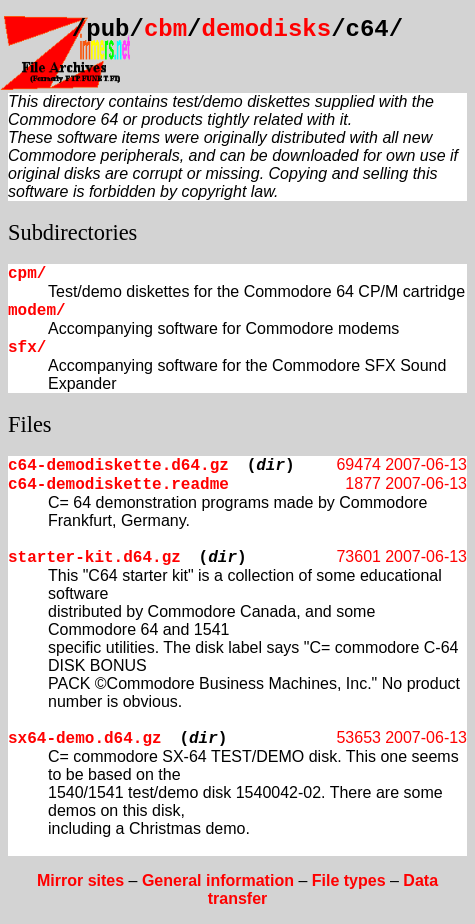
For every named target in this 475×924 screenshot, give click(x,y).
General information (218, 880)
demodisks (267, 29)
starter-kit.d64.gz (94, 558)
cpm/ (27, 274)
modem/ (37, 311)
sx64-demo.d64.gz (85, 739)
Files (30, 424)
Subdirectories (72, 232)
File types (349, 880)
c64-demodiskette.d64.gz (118, 466)
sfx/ (27, 348)
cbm (165, 29)
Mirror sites (80, 880)
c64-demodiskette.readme (118, 485)
